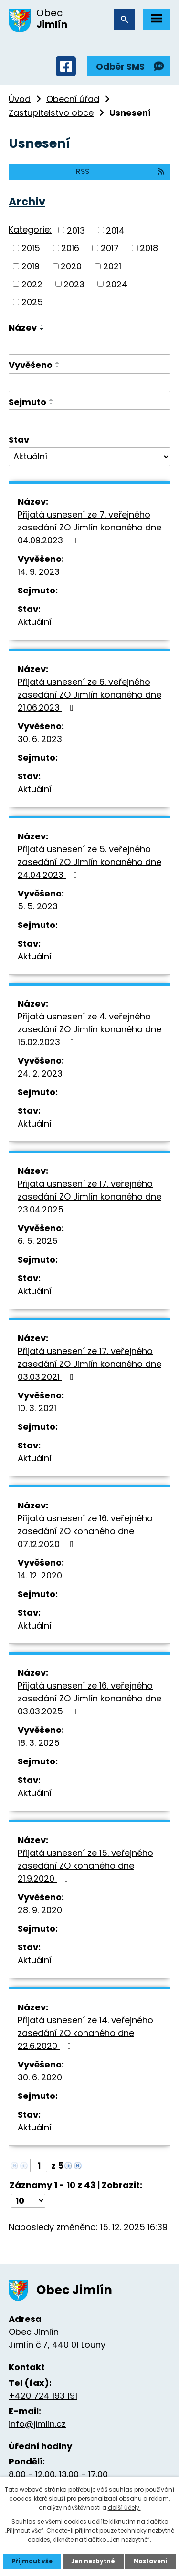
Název (23, 328)
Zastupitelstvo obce (51, 113)
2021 (112, 266)
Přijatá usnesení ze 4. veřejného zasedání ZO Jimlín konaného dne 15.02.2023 (89, 1029)
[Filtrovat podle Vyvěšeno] (89, 382)
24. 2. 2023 (40, 1073)
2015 (30, 248)
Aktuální (35, 622)
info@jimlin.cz (37, 2424)
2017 (110, 248)
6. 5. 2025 (38, 1241)
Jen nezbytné (93, 2561)
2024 (116, 284)
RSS (121, 171)
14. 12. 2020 (40, 1575)
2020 (71, 266)
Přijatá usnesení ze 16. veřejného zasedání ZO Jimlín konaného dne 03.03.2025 (89, 1698)
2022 (31, 284)
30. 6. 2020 (40, 2077)
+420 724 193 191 (43, 2396)
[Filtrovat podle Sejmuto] (89, 418)
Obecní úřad (72, 99)
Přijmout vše (32, 2561)
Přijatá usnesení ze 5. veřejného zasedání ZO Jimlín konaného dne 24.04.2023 (89, 862)
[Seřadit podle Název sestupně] (42, 329)
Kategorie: (30, 229)
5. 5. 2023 (38, 906)
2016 (70, 248)
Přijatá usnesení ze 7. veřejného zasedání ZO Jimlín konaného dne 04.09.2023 (89, 527)
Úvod (20, 99)
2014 (115, 230)
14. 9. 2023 (39, 572)
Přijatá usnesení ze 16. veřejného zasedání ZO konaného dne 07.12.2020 (85, 1531)
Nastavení (150, 2561)
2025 (32, 302)
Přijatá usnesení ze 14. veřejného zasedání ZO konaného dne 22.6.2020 (85, 2033)
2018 (149, 248)
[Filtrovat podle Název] (89, 345)
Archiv (27, 201)
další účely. (124, 2508)
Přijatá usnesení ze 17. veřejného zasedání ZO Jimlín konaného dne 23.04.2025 (89, 1196)
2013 (76, 230)
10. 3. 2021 (37, 1408)
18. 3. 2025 (39, 1743)
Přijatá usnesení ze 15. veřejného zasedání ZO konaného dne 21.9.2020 (85, 1865)
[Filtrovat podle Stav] (89, 456)
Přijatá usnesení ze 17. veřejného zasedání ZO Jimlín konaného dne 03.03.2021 (89, 1364)
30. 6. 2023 (40, 739)
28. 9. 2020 (40, 1910)
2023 (73, 284)
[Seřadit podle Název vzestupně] (42, 325)
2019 (30, 266)
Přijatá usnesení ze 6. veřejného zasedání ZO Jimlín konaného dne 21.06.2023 (89, 694)
